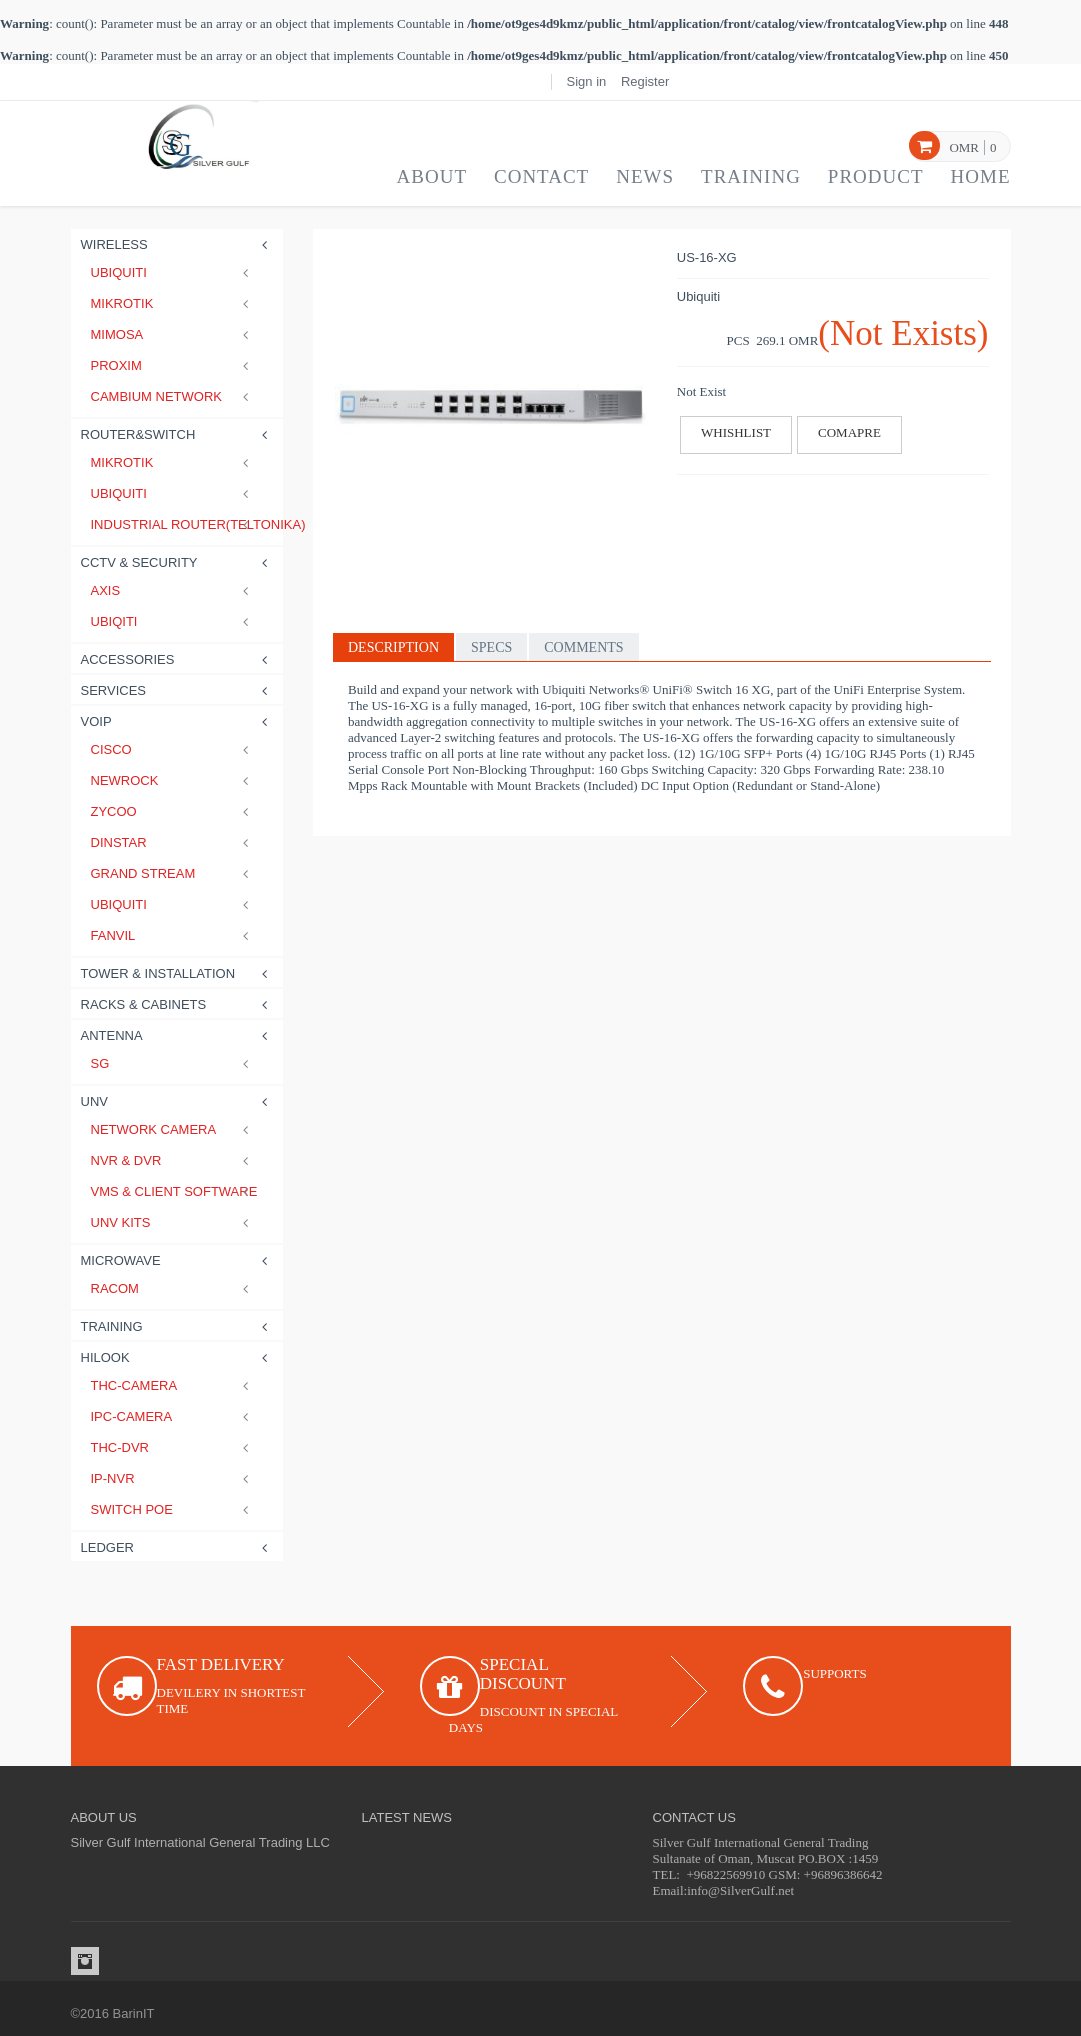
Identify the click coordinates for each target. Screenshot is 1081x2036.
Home (981, 176)
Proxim (173, 365)
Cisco (173, 749)
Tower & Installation (177, 973)
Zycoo (173, 811)
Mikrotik (173, 303)
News (645, 176)
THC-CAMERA (173, 1385)
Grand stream (173, 873)
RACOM (173, 1288)
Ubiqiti (173, 621)
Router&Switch (177, 434)
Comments (583, 647)
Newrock (173, 780)
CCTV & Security (177, 562)
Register (645, 81)
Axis (173, 590)
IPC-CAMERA (173, 1416)
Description (393, 647)
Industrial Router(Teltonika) (173, 524)
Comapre (849, 432)
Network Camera (173, 1129)
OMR (964, 147)
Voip (177, 721)
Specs (491, 647)
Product (876, 176)
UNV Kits (173, 1222)
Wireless (177, 244)
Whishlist (736, 432)
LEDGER (177, 1547)
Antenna (177, 1035)
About (432, 176)
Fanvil (173, 935)
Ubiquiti (173, 272)
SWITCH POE (173, 1509)
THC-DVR (173, 1447)
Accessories (177, 659)
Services (177, 690)
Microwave (177, 1260)
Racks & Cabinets (177, 1004)
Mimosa (173, 334)
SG (173, 1063)
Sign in (587, 81)
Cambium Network (173, 396)
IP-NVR (173, 1478)
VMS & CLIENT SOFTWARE (173, 1191)
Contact (541, 176)
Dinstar (173, 842)
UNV (177, 1101)
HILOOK (177, 1357)
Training (751, 176)
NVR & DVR (173, 1160)
